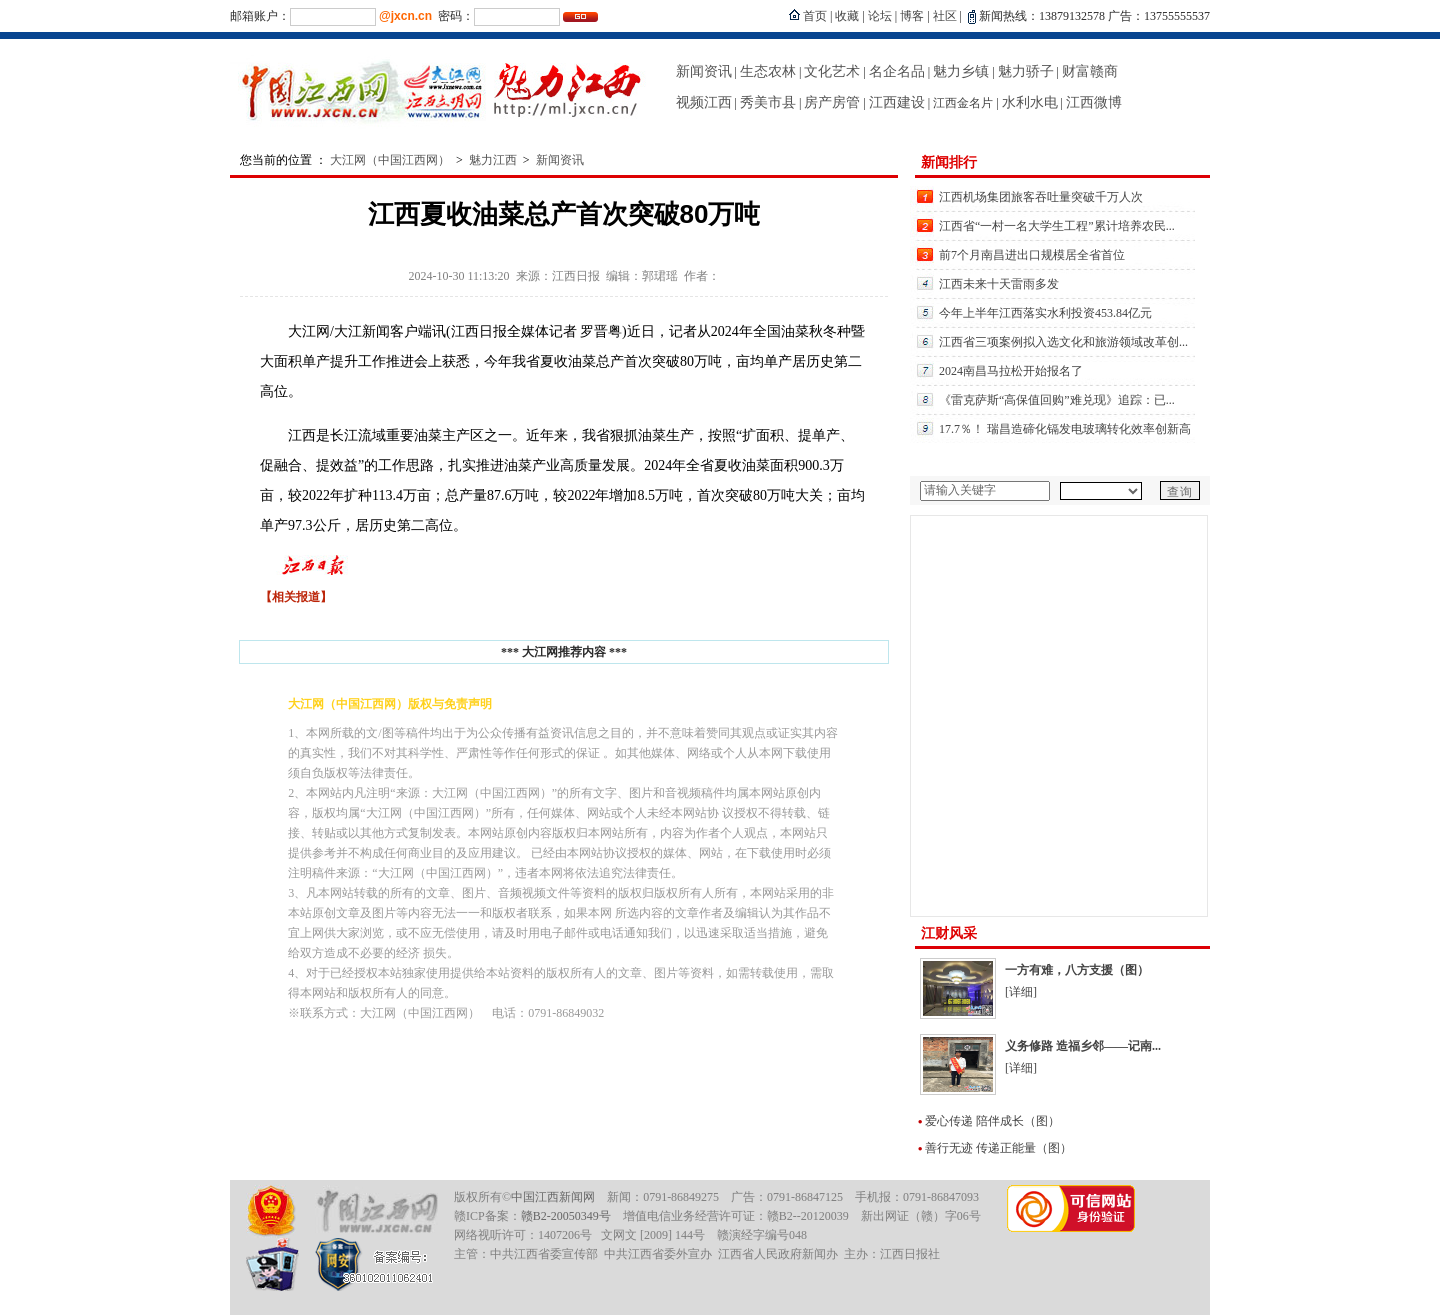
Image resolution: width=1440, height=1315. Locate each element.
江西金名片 (963, 103)
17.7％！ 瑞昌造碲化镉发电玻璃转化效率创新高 (1065, 429)
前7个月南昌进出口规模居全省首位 (1032, 255)
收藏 (847, 16)
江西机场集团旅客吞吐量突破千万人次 (1041, 197)
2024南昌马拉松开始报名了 (1011, 371)
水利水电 (1030, 102)
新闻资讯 (704, 71)
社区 (945, 16)
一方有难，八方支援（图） (1077, 970)
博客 (912, 16)
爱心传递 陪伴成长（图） (992, 1121)
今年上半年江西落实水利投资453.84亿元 (1045, 313)
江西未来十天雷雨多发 (999, 284)
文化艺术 (832, 71)
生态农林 (768, 71)
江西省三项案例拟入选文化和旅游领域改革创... (1063, 342)
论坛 (880, 16)
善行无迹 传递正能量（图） (998, 1148)
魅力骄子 (1026, 71)
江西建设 (897, 102)
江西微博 (1094, 102)
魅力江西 (493, 160)
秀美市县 (768, 102)
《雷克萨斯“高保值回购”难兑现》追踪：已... (1057, 400)
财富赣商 (1090, 71)
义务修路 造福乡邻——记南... (1083, 1046)
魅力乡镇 (961, 71)
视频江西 (704, 102)
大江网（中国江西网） (390, 160)
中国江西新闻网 (553, 1197)
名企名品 (897, 71)
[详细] (1021, 992)
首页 (815, 16)
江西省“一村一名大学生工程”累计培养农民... (1057, 226)
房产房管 (832, 102)
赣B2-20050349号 (566, 1216)
